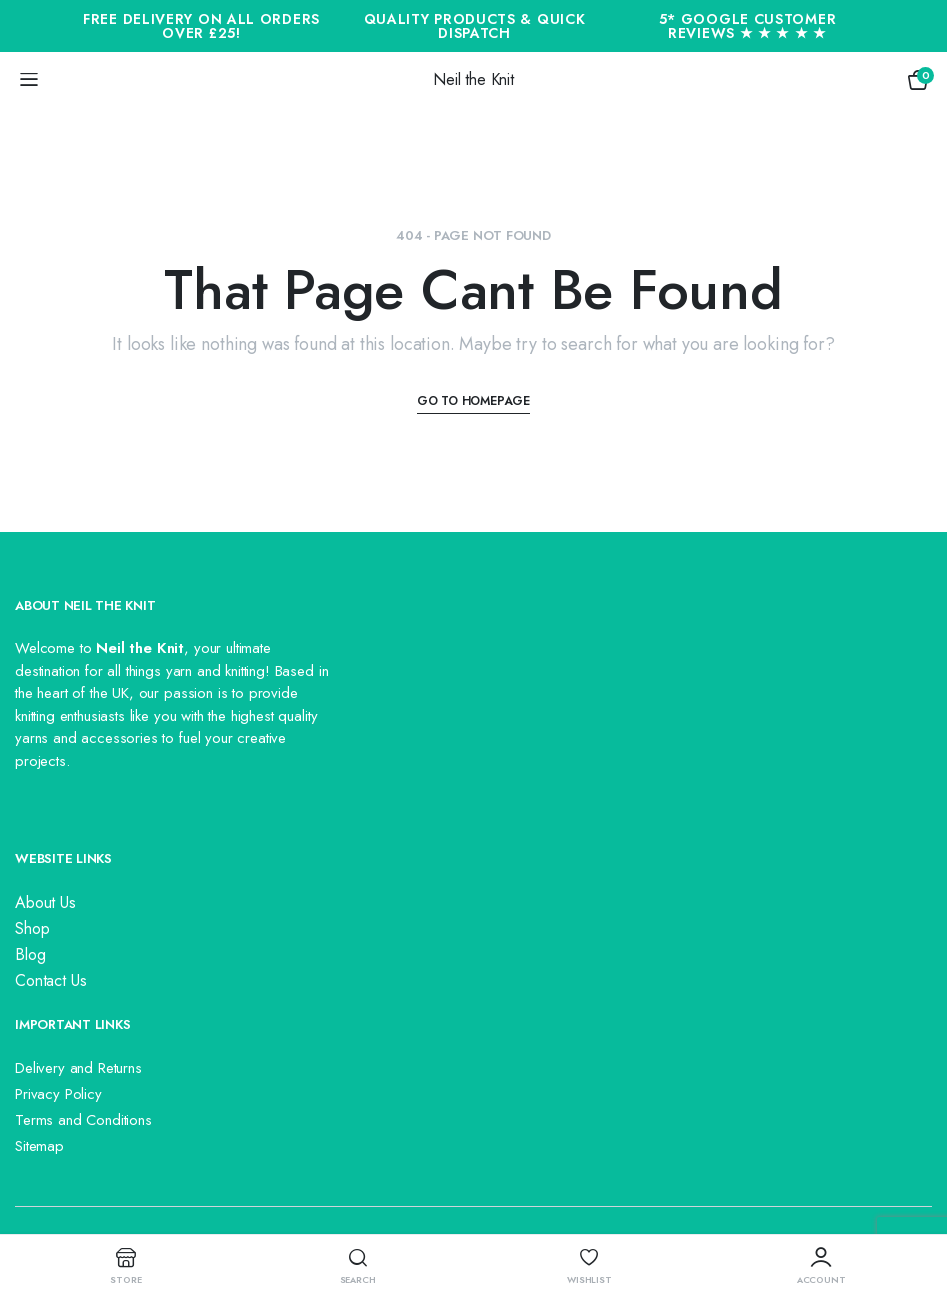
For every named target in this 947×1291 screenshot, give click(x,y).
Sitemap (39, 1146)
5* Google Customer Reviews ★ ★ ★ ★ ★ (748, 26)
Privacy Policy (58, 1094)
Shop (32, 928)
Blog (30, 954)
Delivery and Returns (78, 1068)
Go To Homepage (473, 401)
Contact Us (50, 980)
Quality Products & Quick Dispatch (475, 26)
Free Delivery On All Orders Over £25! (201, 26)
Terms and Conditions (83, 1120)
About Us (45, 902)
